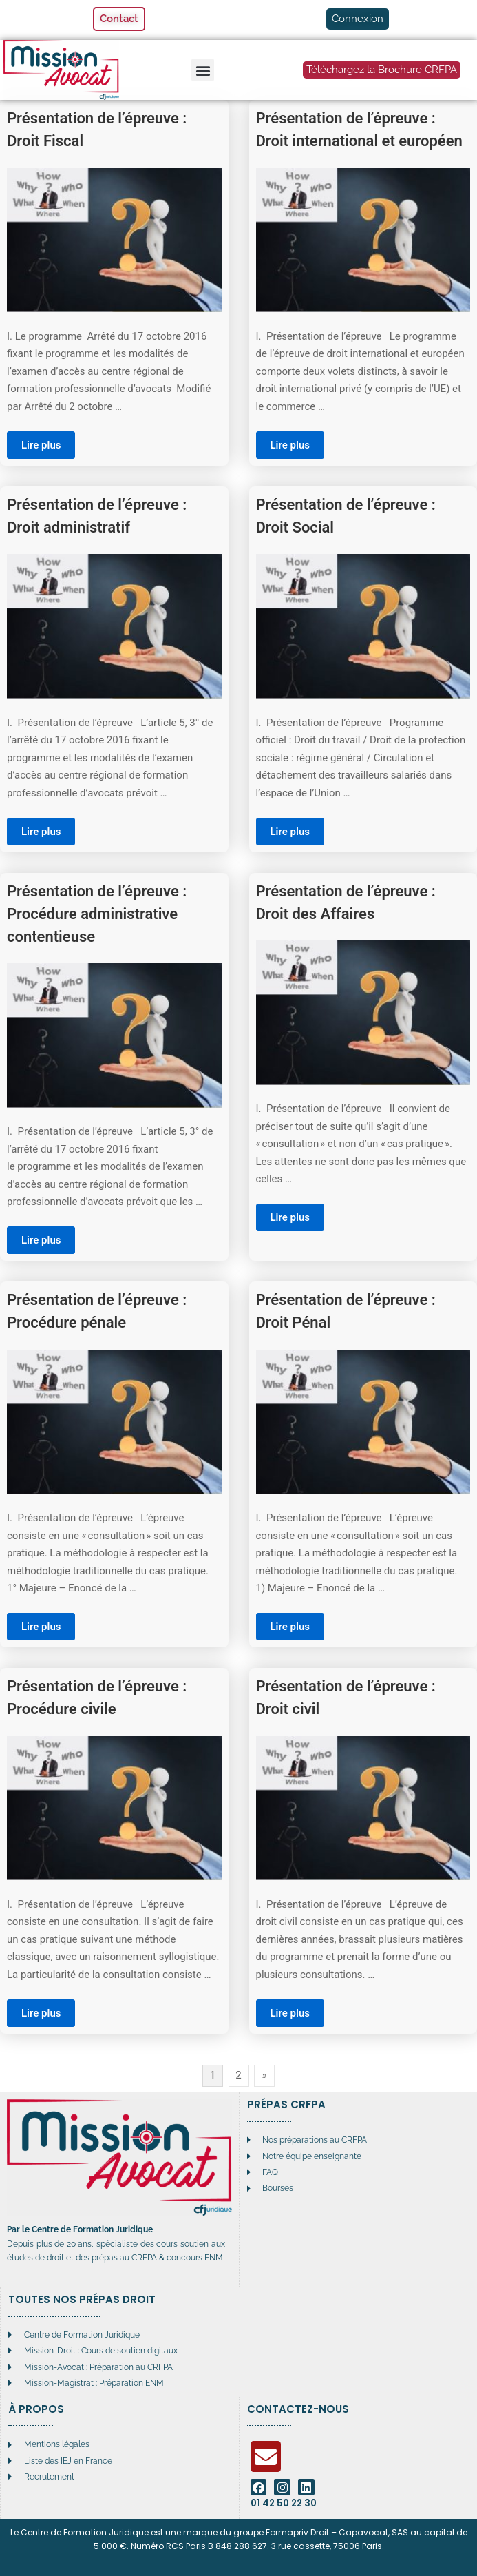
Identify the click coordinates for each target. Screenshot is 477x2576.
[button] (202, 70)
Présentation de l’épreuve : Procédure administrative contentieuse (97, 914)
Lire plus (41, 445)
